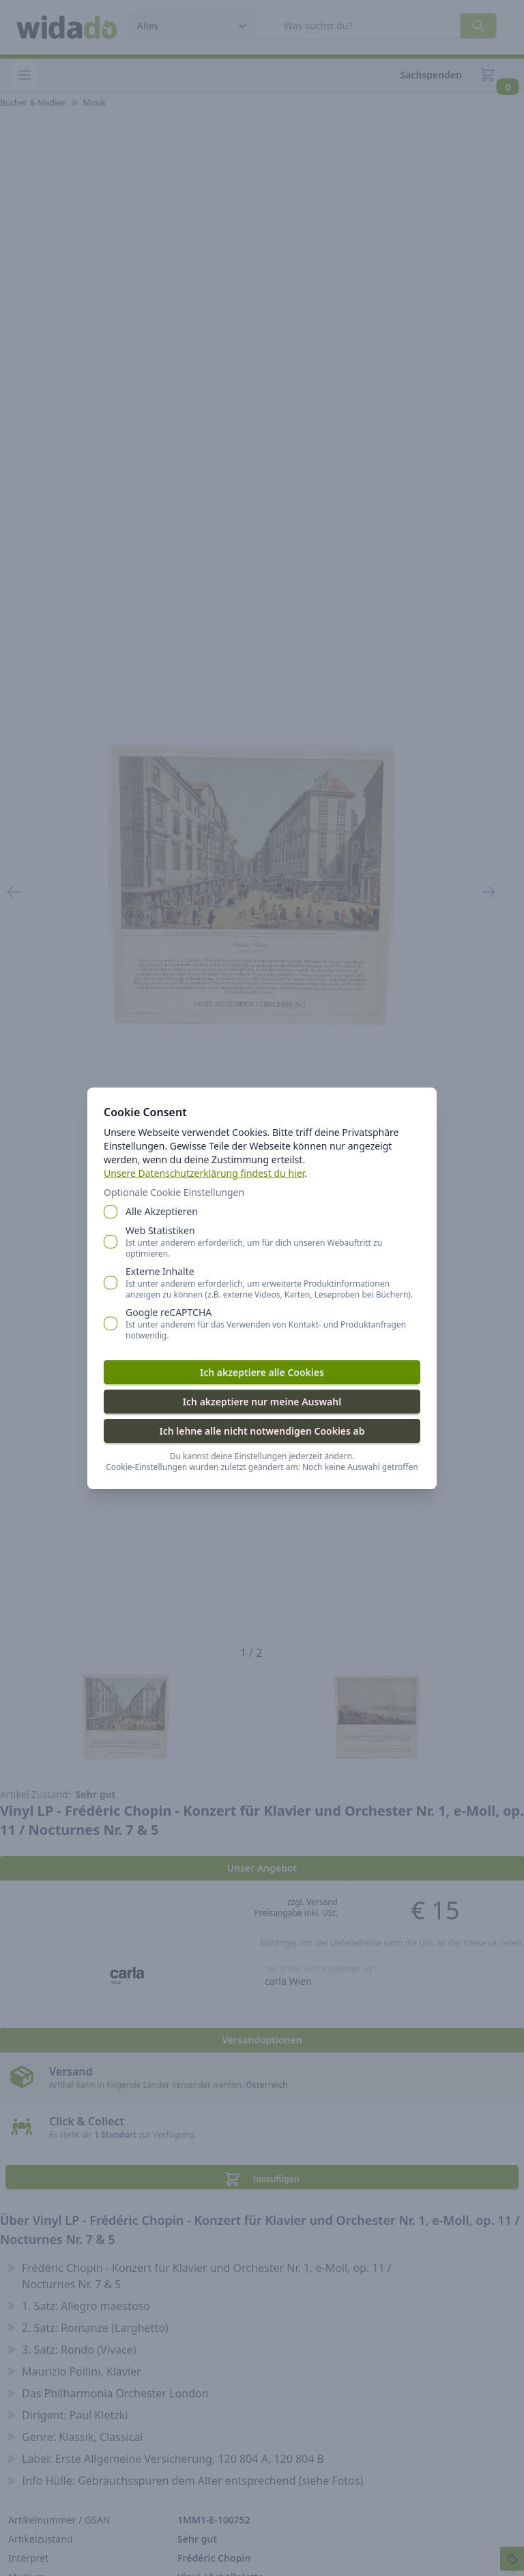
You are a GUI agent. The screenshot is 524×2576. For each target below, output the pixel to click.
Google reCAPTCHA (273, 1323)
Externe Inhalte (273, 1282)
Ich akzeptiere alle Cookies (262, 1372)
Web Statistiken (273, 1241)
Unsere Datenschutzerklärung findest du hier (204, 1173)
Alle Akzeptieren (162, 1211)
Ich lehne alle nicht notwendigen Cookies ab (261, 1430)
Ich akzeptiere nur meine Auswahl (262, 1401)
